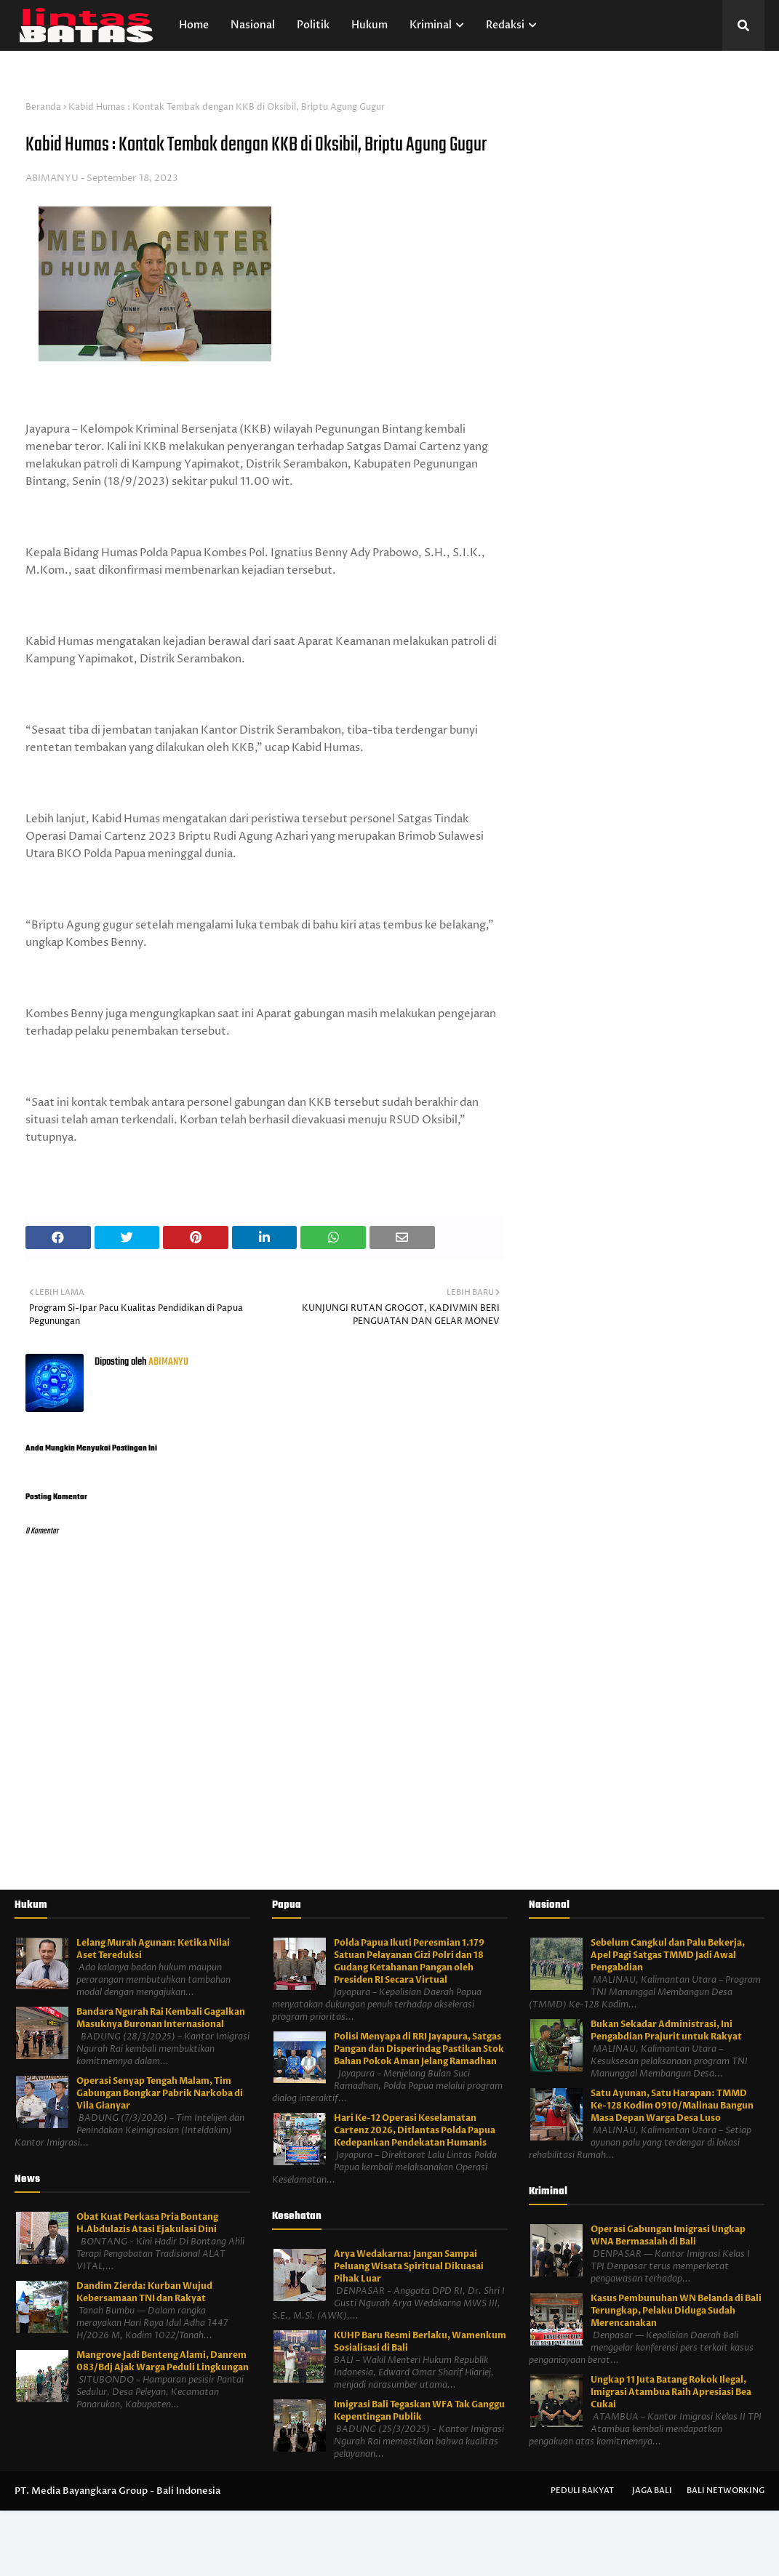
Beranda (43, 107)
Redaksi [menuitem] (505, 25)
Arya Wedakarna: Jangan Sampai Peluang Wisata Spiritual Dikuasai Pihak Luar (409, 2266)
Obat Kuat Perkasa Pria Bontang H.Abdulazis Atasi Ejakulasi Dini (147, 2223)
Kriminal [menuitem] (431, 25)
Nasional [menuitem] (253, 25)
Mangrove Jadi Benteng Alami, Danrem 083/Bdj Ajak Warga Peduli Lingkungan (162, 2361)
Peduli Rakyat (582, 2490)
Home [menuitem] (194, 25)
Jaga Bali (652, 2490)
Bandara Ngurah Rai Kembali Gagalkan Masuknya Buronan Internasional (160, 2018)
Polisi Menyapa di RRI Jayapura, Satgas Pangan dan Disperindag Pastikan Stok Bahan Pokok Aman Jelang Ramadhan (419, 2049)
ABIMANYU (52, 178)
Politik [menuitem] (313, 25)
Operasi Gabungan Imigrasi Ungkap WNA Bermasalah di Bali (668, 2235)
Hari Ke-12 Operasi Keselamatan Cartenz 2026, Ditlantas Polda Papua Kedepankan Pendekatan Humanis (414, 2130)
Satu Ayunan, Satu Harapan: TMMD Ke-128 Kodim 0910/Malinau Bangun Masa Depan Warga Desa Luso (672, 2105)
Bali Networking (725, 2490)
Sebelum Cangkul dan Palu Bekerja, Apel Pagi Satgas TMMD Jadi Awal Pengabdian (668, 1955)
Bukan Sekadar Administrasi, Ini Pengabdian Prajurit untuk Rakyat (666, 2030)
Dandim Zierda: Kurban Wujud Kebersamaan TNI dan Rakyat (144, 2292)
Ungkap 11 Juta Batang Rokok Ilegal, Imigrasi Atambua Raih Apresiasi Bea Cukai (671, 2392)
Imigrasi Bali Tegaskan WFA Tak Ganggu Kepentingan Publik (419, 2411)
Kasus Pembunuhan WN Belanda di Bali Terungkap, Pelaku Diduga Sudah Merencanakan (676, 2310)
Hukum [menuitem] (369, 25)
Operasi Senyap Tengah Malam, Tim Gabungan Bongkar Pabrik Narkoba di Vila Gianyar (159, 2093)
